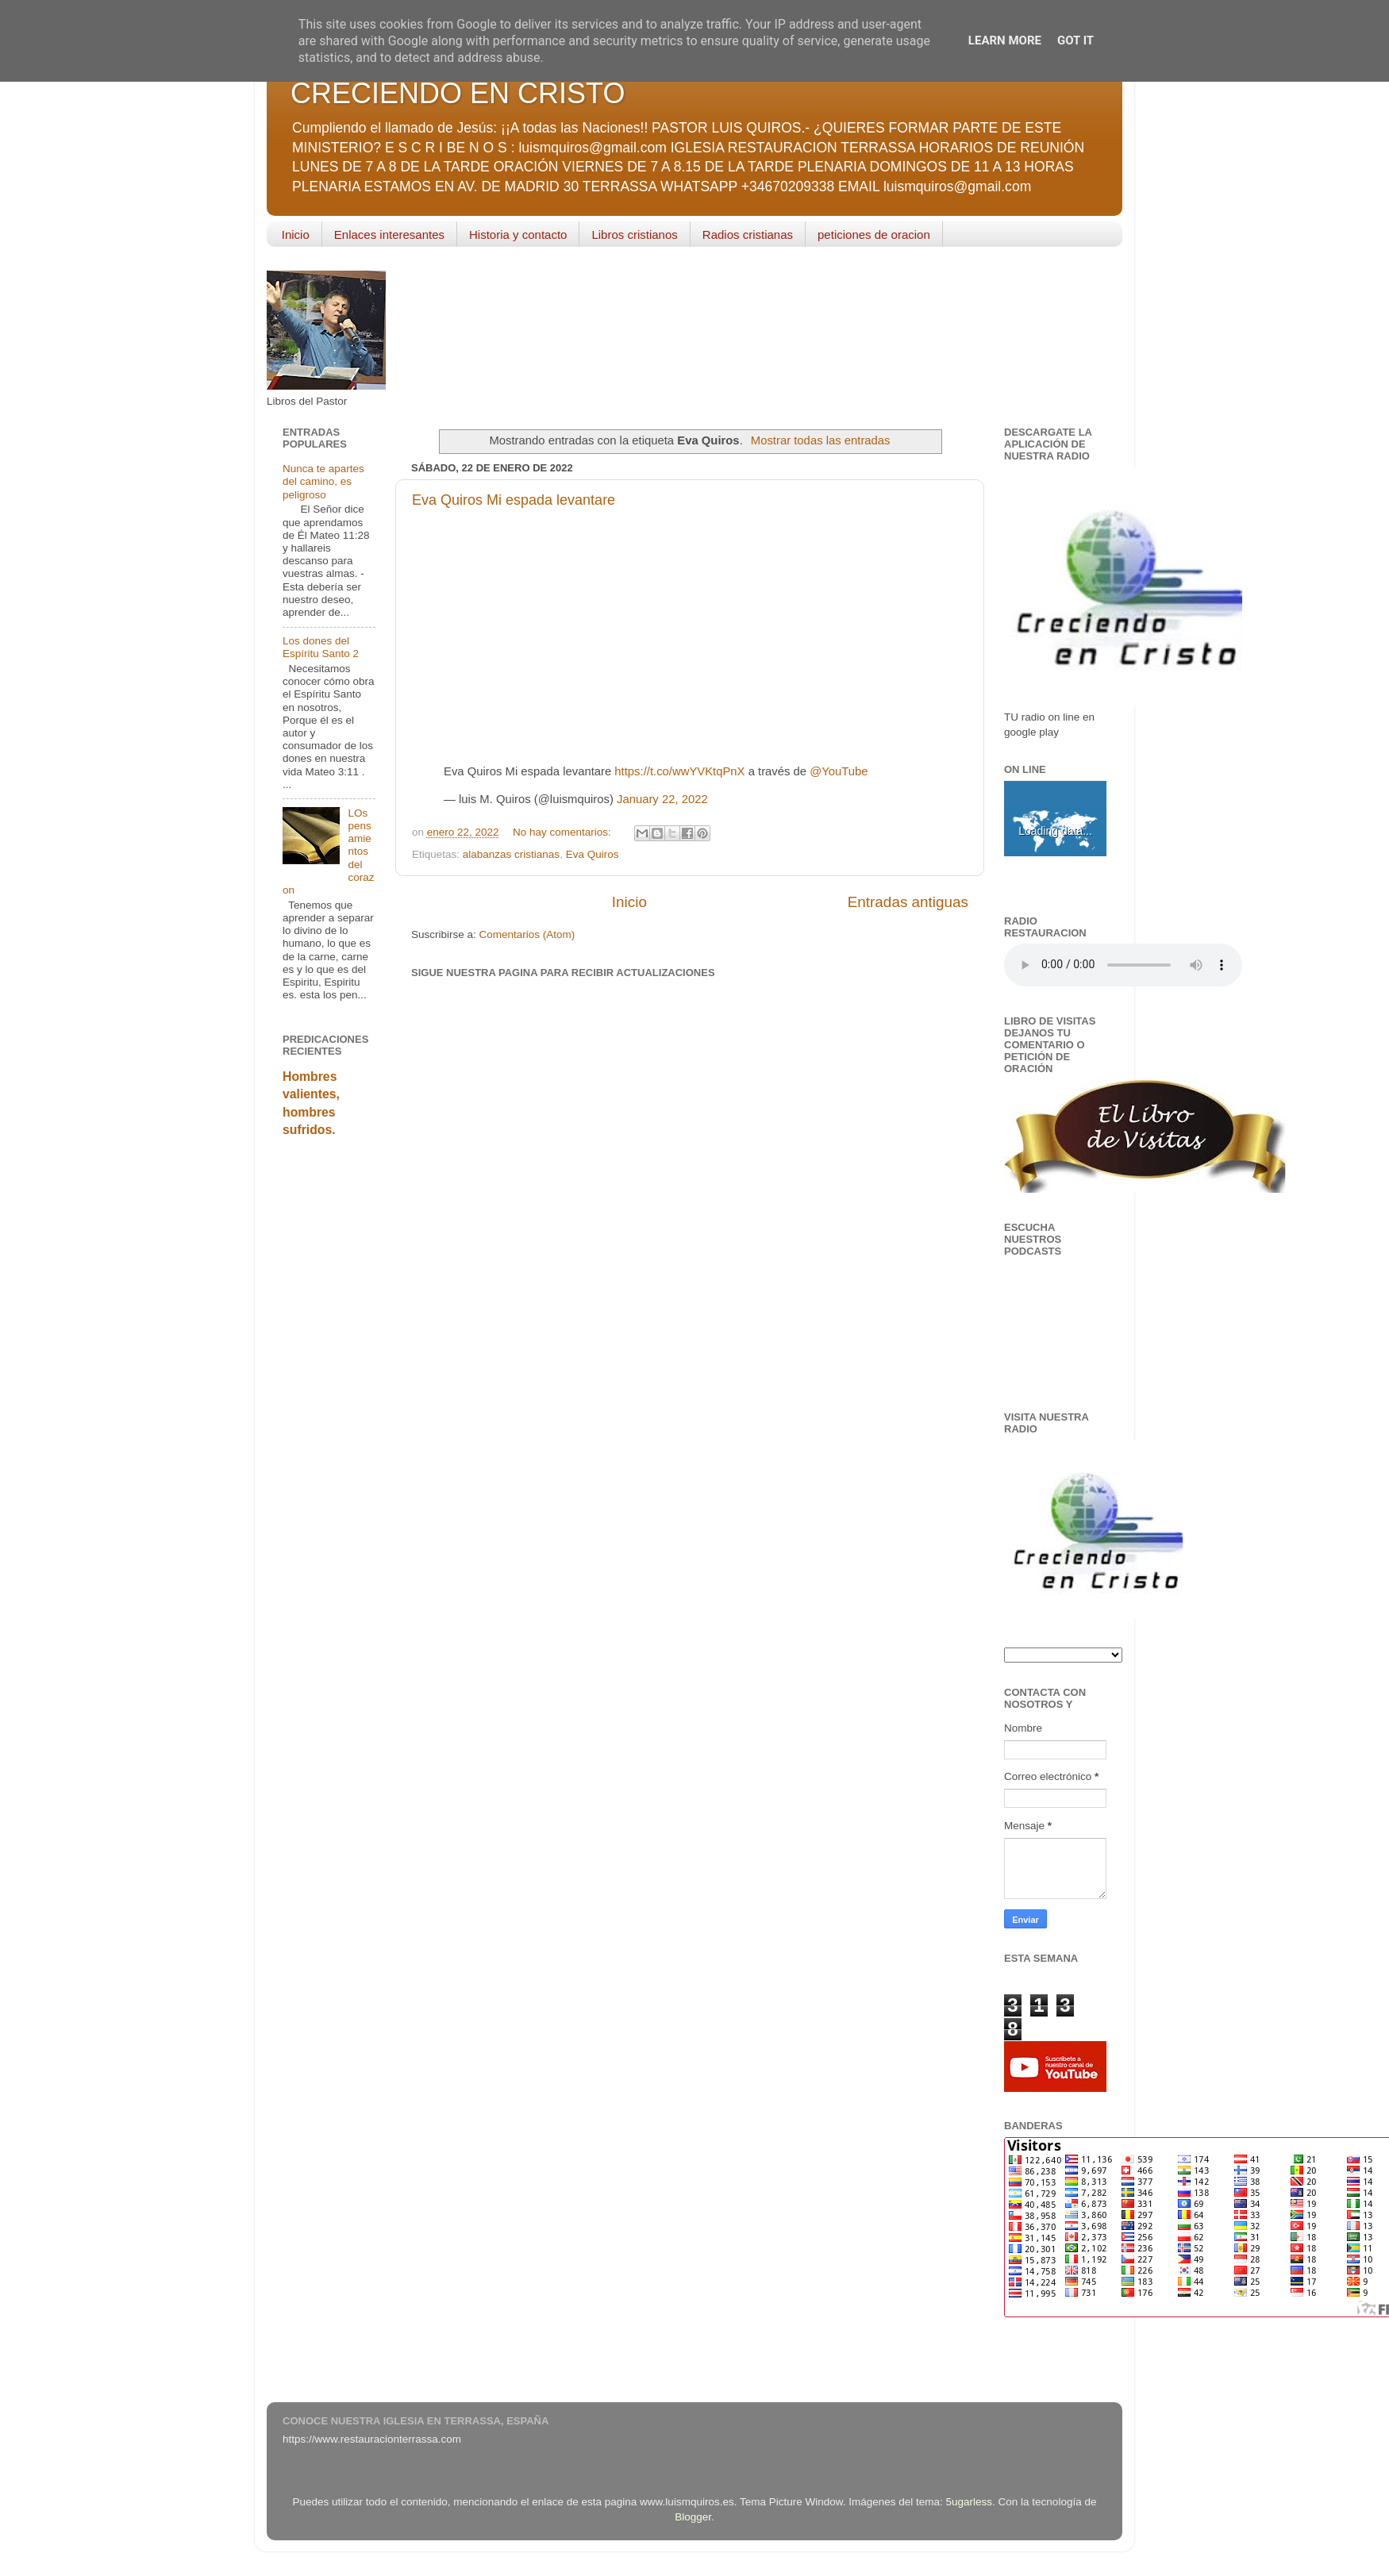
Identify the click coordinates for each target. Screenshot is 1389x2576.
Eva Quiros (592, 854)
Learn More (1004, 40)
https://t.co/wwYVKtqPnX (679, 771)
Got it (1075, 40)
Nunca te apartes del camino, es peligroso (323, 481)
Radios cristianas (747, 234)
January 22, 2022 (662, 799)
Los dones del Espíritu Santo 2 (321, 647)
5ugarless (969, 2502)
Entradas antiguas (908, 902)
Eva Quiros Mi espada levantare (513, 500)
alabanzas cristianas (511, 854)
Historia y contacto (518, 234)
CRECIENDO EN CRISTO (457, 93)
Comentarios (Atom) (527, 934)
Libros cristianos (634, 234)
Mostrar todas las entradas (821, 440)
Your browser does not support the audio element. (1123, 965)
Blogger (693, 2517)
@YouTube (839, 771)
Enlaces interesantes (389, 234)
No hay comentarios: (563, 832)
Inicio (296, 234)
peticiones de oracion (874, 234)
